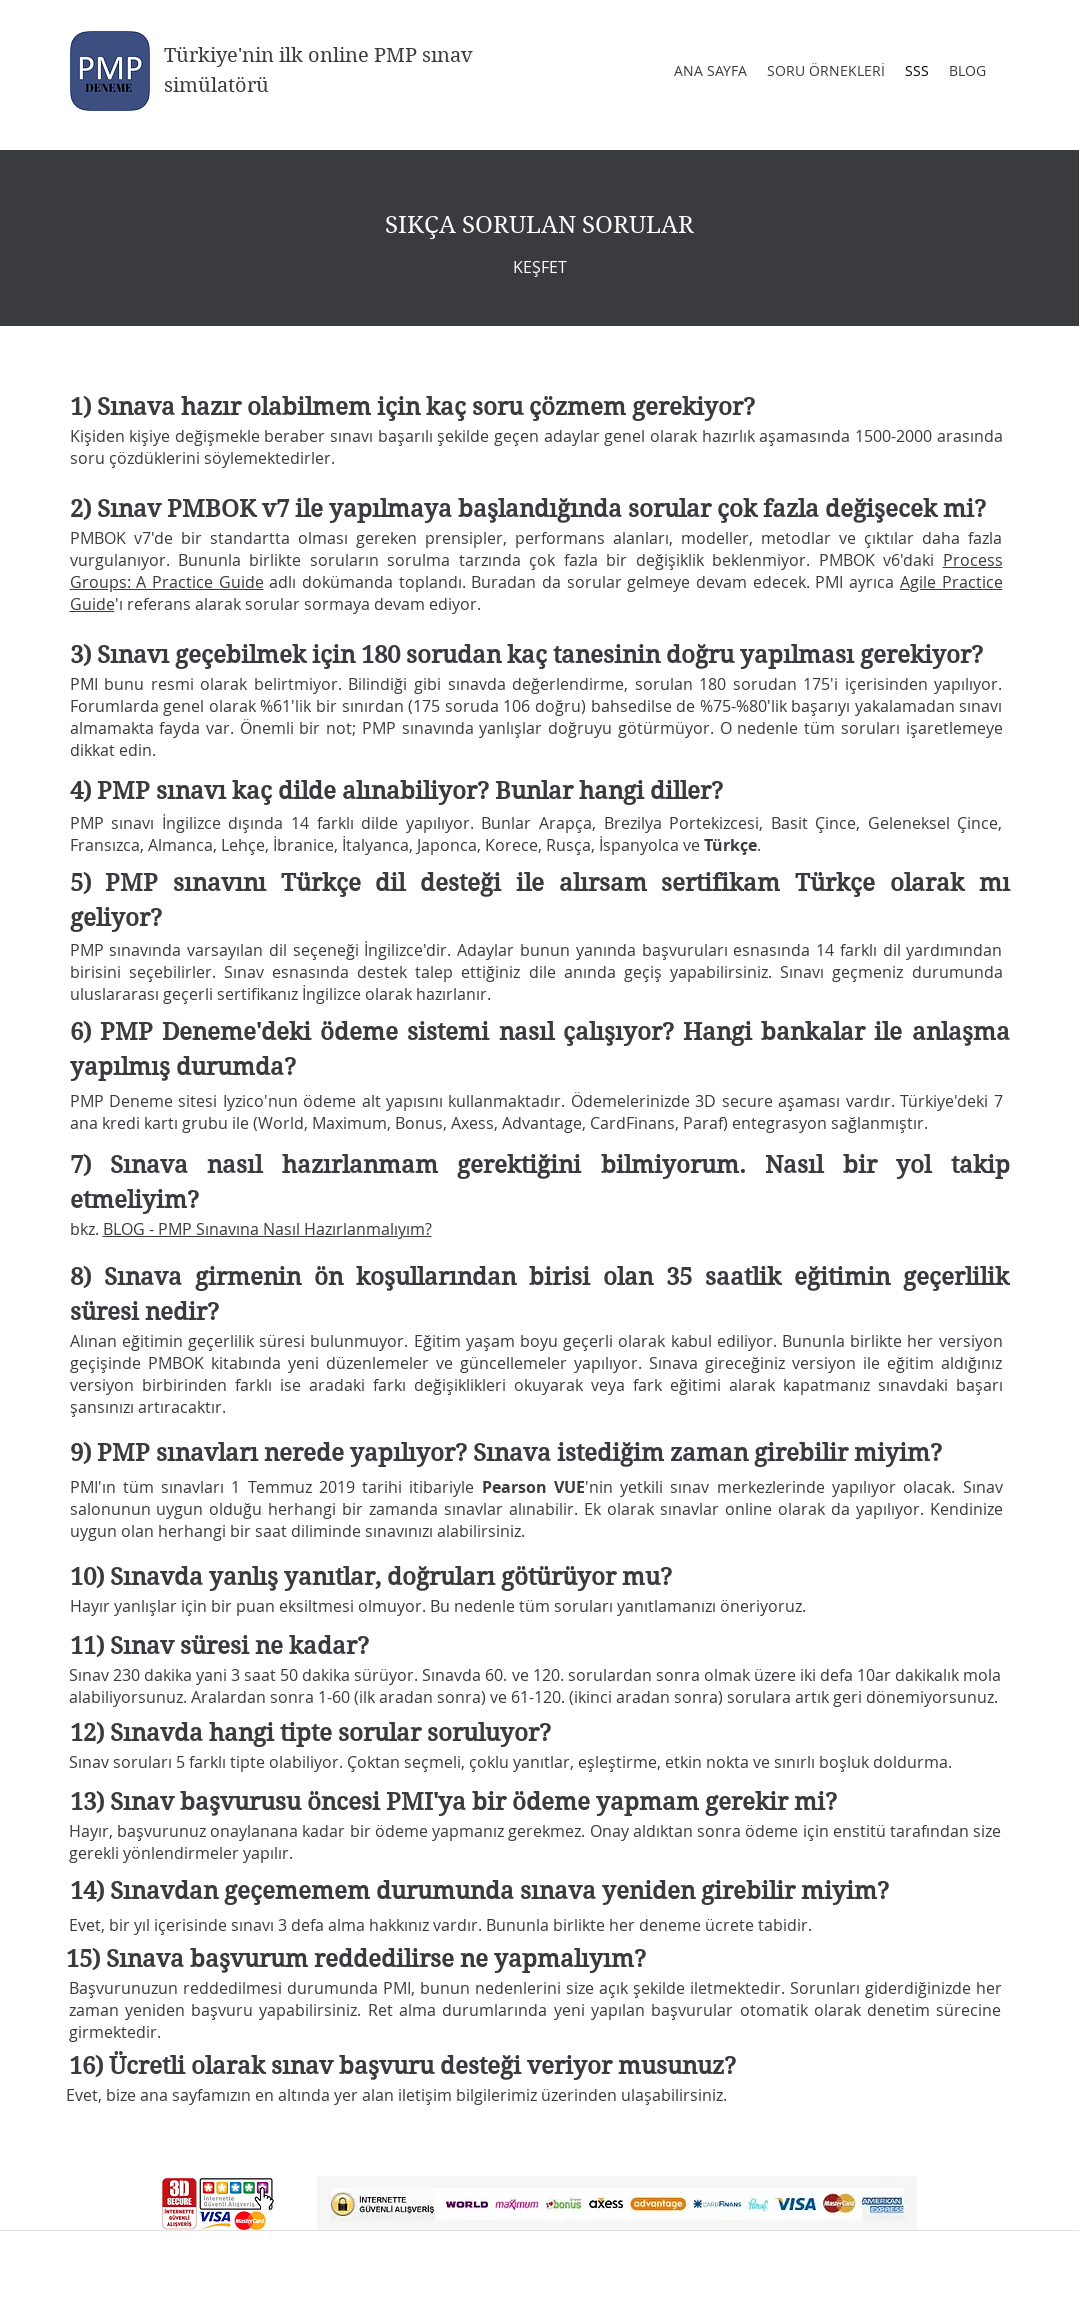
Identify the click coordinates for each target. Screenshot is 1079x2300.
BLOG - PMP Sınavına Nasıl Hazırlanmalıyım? (267, 1229)
